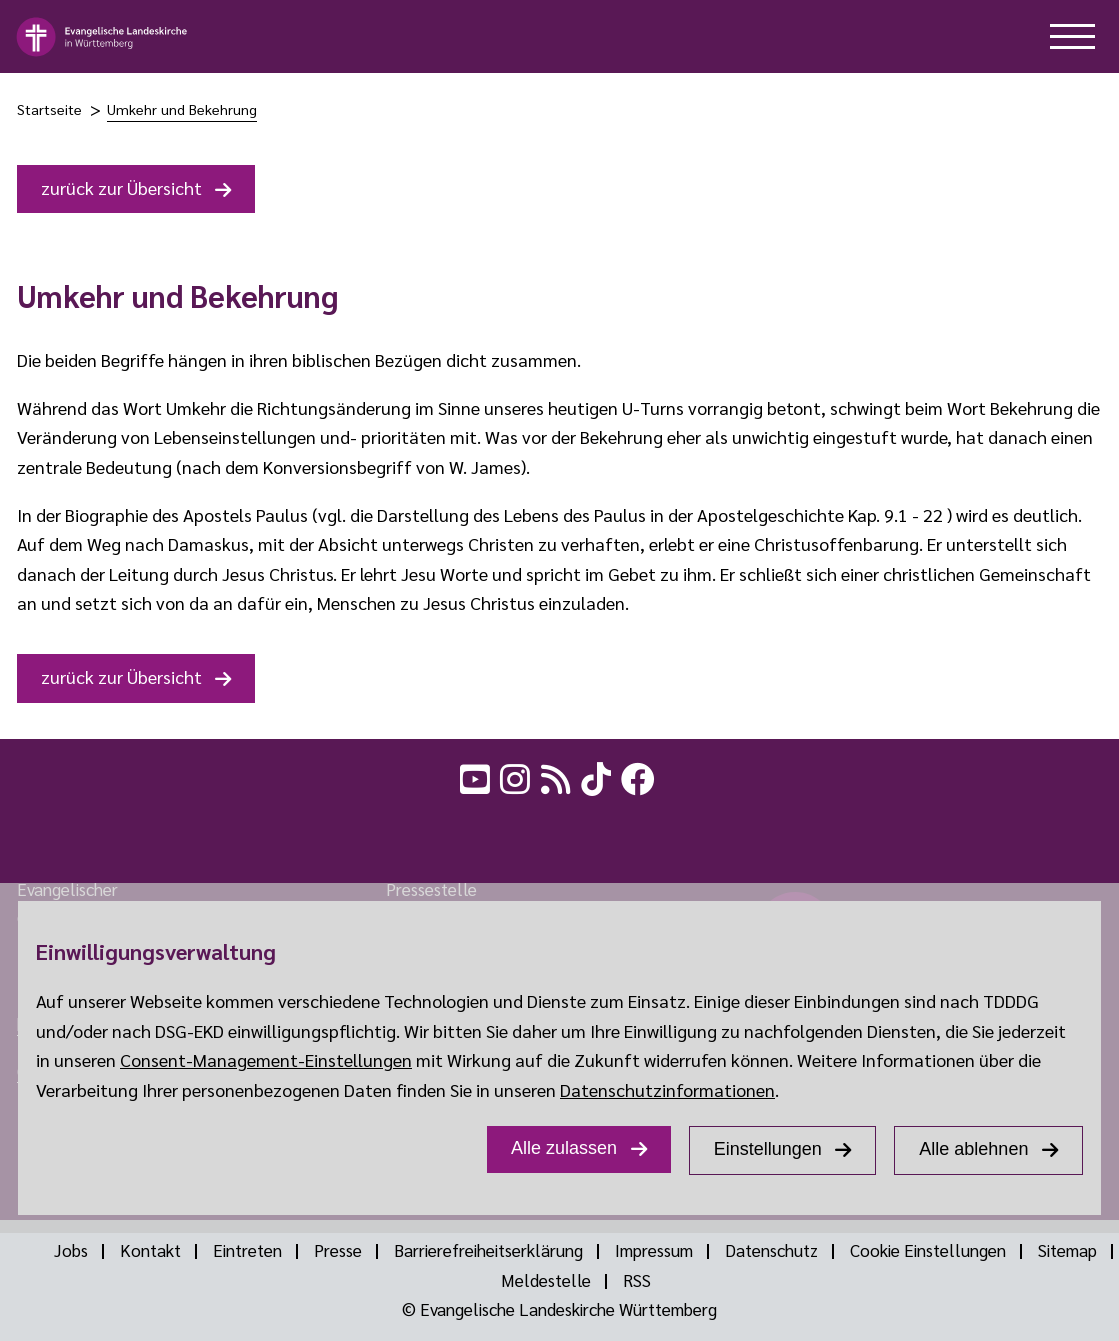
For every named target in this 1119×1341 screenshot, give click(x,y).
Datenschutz (771, 1250)
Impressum (654, 1250)
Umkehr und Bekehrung (182, 109)
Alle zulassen (564, 1148)
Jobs (71, 1250)
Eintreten (247, 1250)
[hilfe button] (1072, 36)
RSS (637, 1280)
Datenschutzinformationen (667, 1089)
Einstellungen (768, 1149)
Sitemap (1067, 1250)
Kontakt (150, 1250)
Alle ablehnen (973, 1149)
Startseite (49, 109)
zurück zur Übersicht (121, 187)
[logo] (102, 37)
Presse (338, 1250)
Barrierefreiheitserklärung (488, 1250)
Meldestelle (546, 1280)
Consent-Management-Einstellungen (266, 1059)
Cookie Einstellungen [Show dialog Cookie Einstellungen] (928, 1250)
